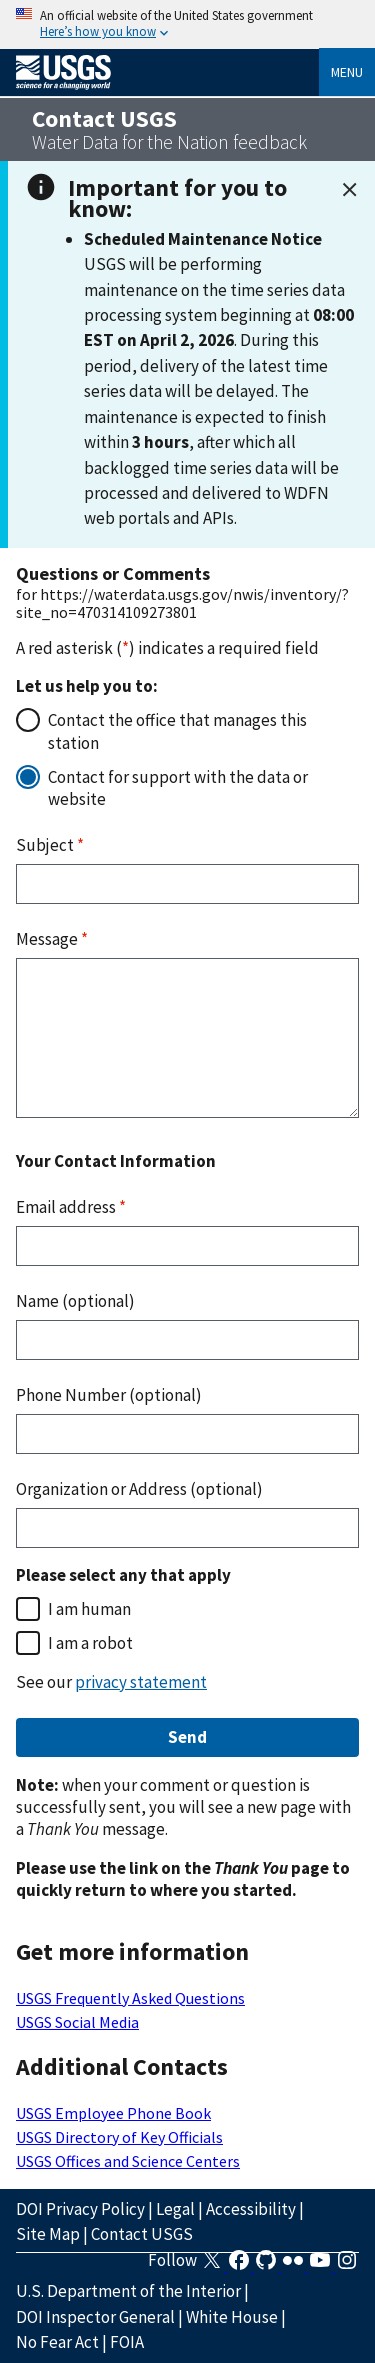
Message (52, 939)
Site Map (48, 2234)
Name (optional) (75, 1301)
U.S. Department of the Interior (128, 2291)
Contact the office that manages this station (177, 731)
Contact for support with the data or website (178, 788)
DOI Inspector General (95, 2317)
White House (232, 2317)
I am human (89, 1609)
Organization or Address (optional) (139, 1489)
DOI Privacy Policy (80, 2209)
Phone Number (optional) (109, 1395)
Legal (175, 2209)
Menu (347, 72)
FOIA (127, 2342)
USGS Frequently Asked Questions (130, 1998)
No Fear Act (57, 2342)
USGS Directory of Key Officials (119, 2137)
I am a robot (90, 1643)
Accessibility (251, 2209)
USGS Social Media (77, 2022)
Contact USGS (142, 2234)
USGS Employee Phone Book (113, 2113)
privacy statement (141, 1682)
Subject (50, 845)
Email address (71, 1207)
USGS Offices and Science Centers (128, 2161)
